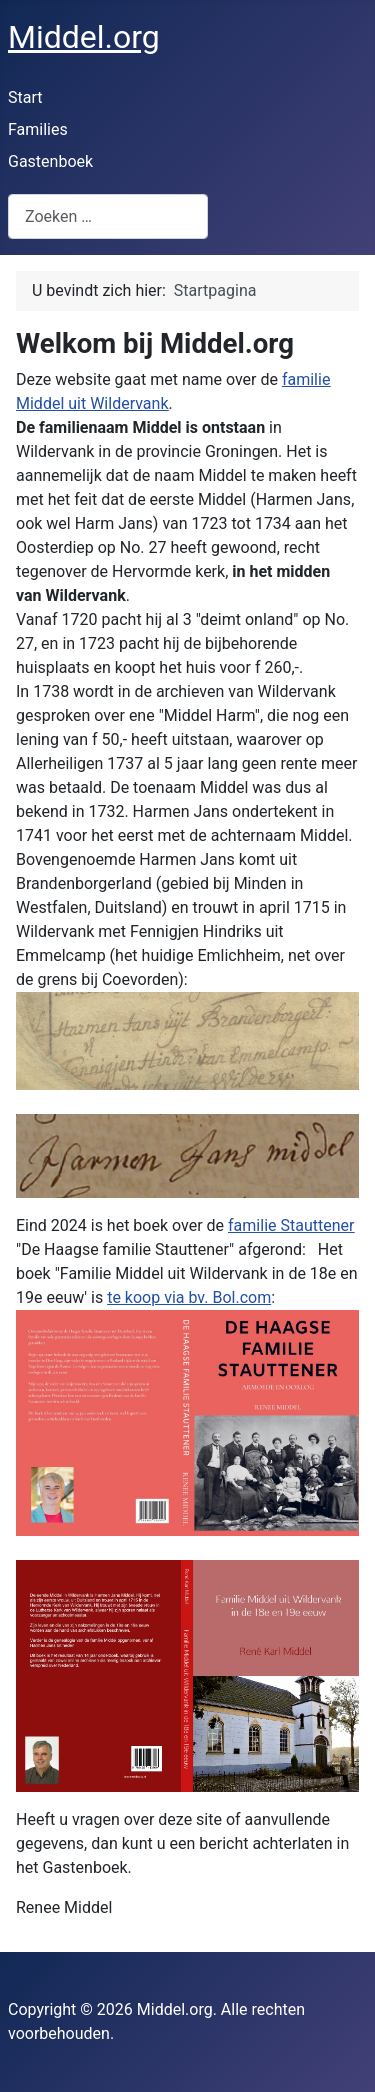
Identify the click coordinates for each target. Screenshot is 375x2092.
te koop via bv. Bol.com (189, 1297)
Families (38, 129)
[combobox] (108, 216)
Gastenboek (50, 161)
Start (25, 97)
